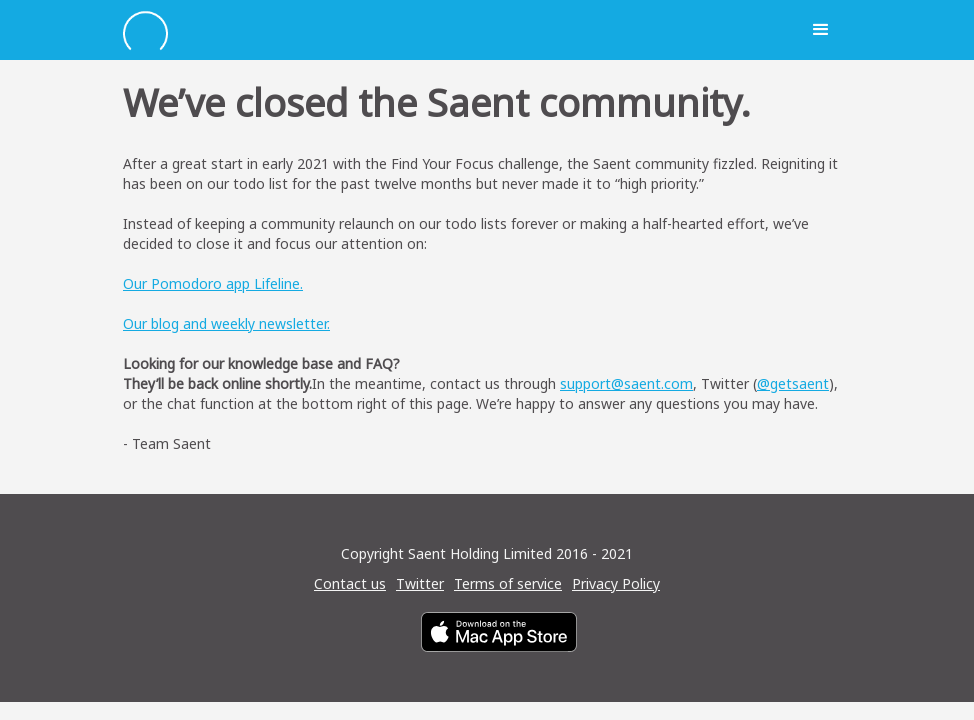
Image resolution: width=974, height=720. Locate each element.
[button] (821, 30)
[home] (457, 30)
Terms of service (508, 583)
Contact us (350, 583)
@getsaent (793, 383)
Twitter (420, 583)
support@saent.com (626, 383)
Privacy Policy (616, 583)
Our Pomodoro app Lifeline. (213, 283)
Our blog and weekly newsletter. (226, 323)
